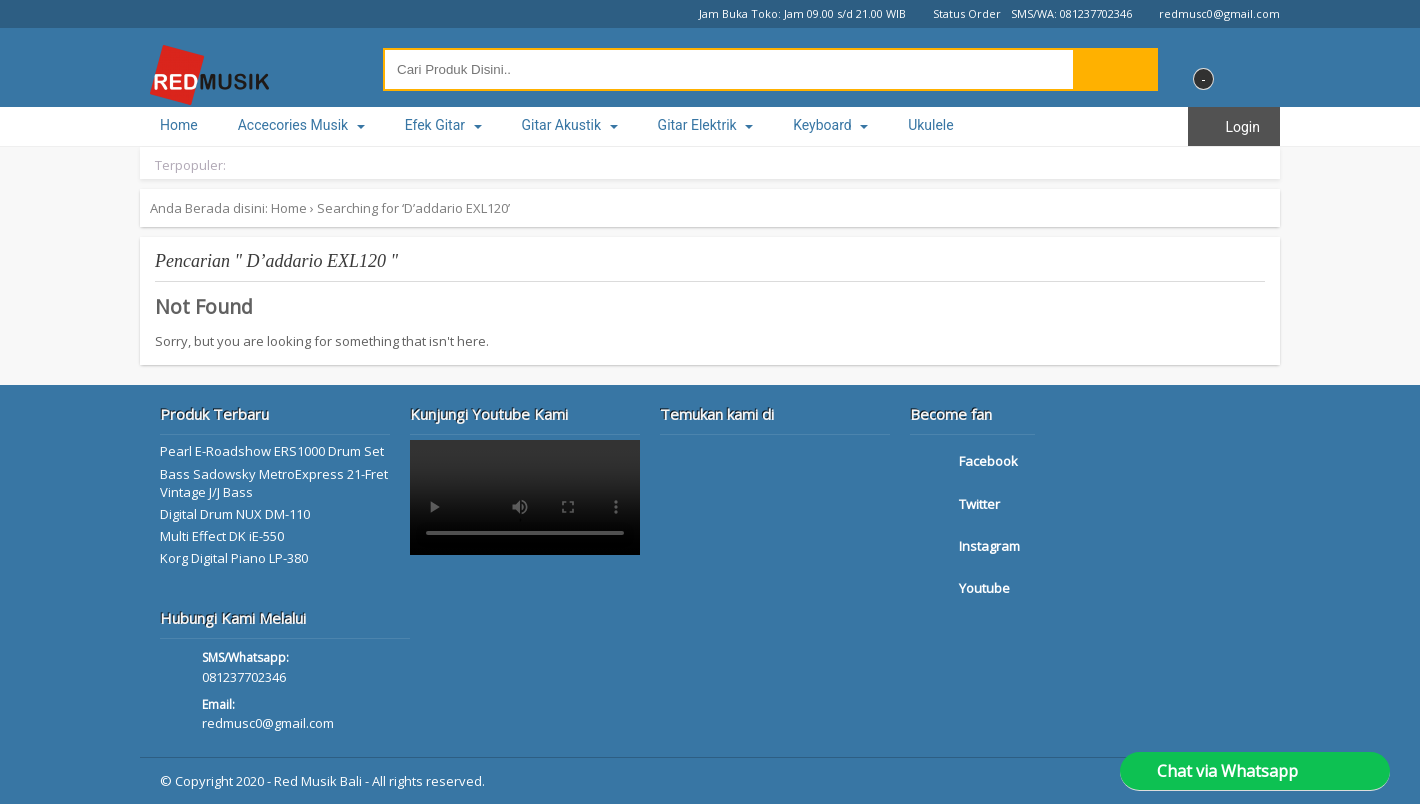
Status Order (958, 13)
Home (179, 125)
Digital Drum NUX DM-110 (235, 514)
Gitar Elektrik (706, 125)
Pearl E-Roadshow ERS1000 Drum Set (272, 451)
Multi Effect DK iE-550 (222, 536)
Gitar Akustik (570, 125)
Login (1234, 127)
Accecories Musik (301, 125)
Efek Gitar (443, 125)
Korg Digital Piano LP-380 (234, 558)
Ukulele (931, 125)
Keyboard (830, 125)
